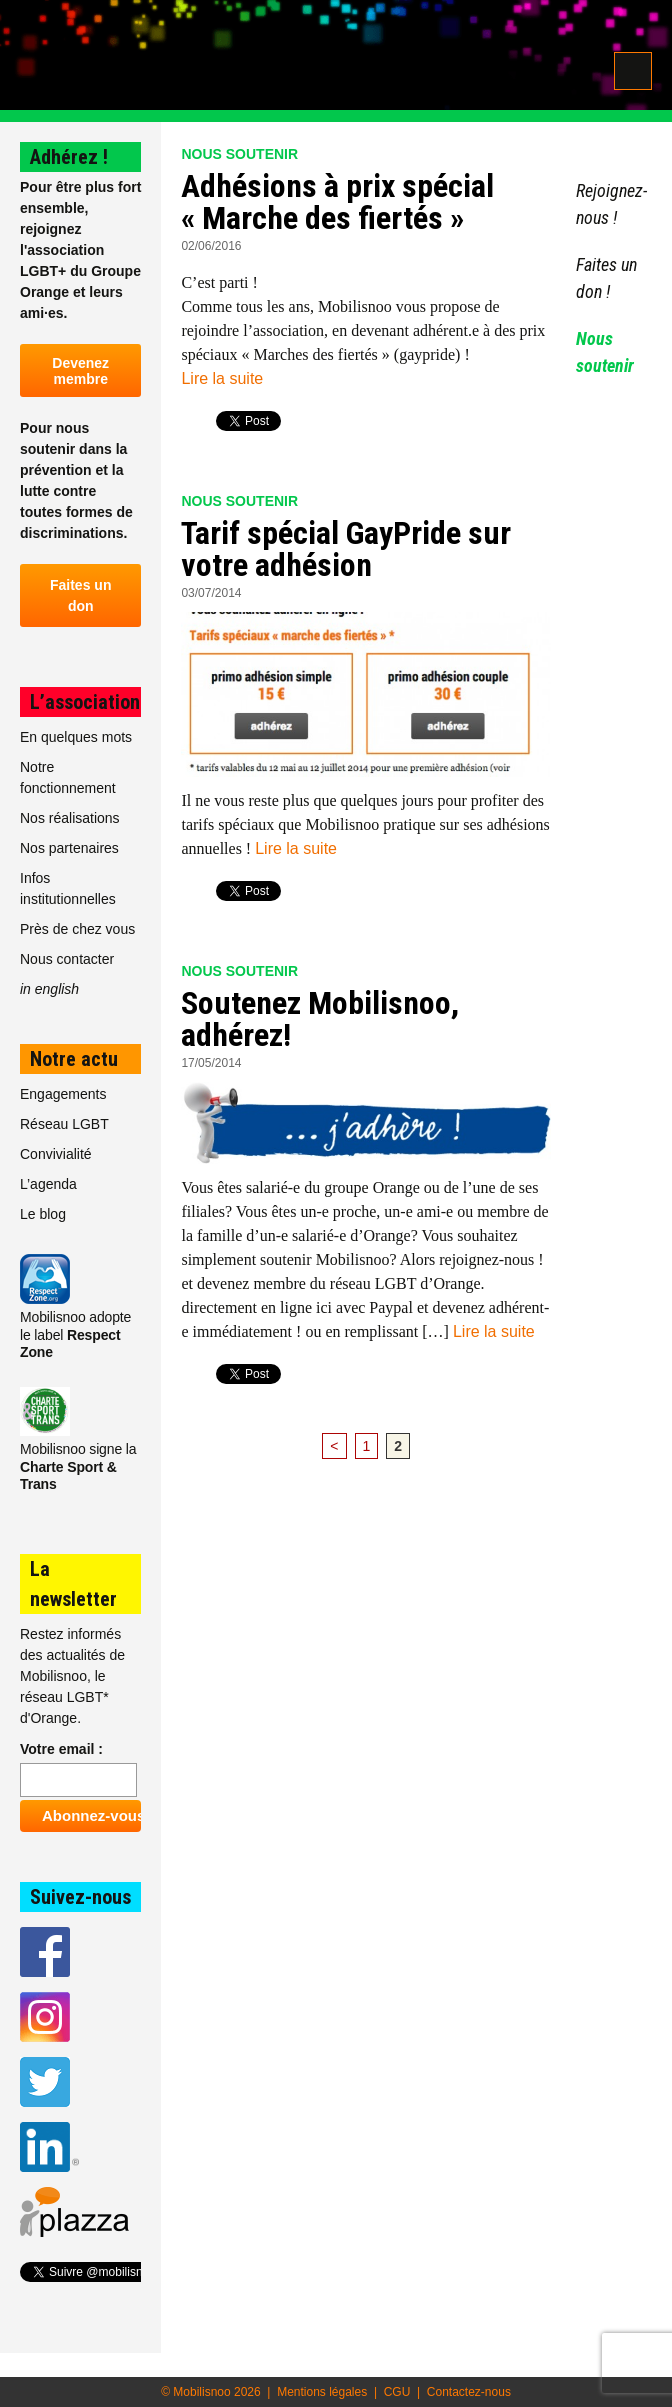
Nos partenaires (69, 848)
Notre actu (74, 1059)
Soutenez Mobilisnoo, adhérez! (320, 1019)
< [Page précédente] (334, 1446)
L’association (85, 702)
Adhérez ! (69, 157)
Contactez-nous (469, 2392)
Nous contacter (67, 959)
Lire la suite (222, 378)
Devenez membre (80, 371)
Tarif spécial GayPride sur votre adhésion (346, 549)
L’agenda (48, 1184)
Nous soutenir (239, 154)
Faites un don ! (606, 278)
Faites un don (80, 595)
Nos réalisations (70, 818)
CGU (397, 2392)
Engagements (63, 1094)
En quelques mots (76, 737)
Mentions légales (322, 2392)
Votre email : (61, 1749)
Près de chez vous (77, 929)
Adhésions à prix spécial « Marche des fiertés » (337, 202)
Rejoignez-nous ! (611, 204)
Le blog (43, 1214)
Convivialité (56, 1154)
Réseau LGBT (64, 1124)
